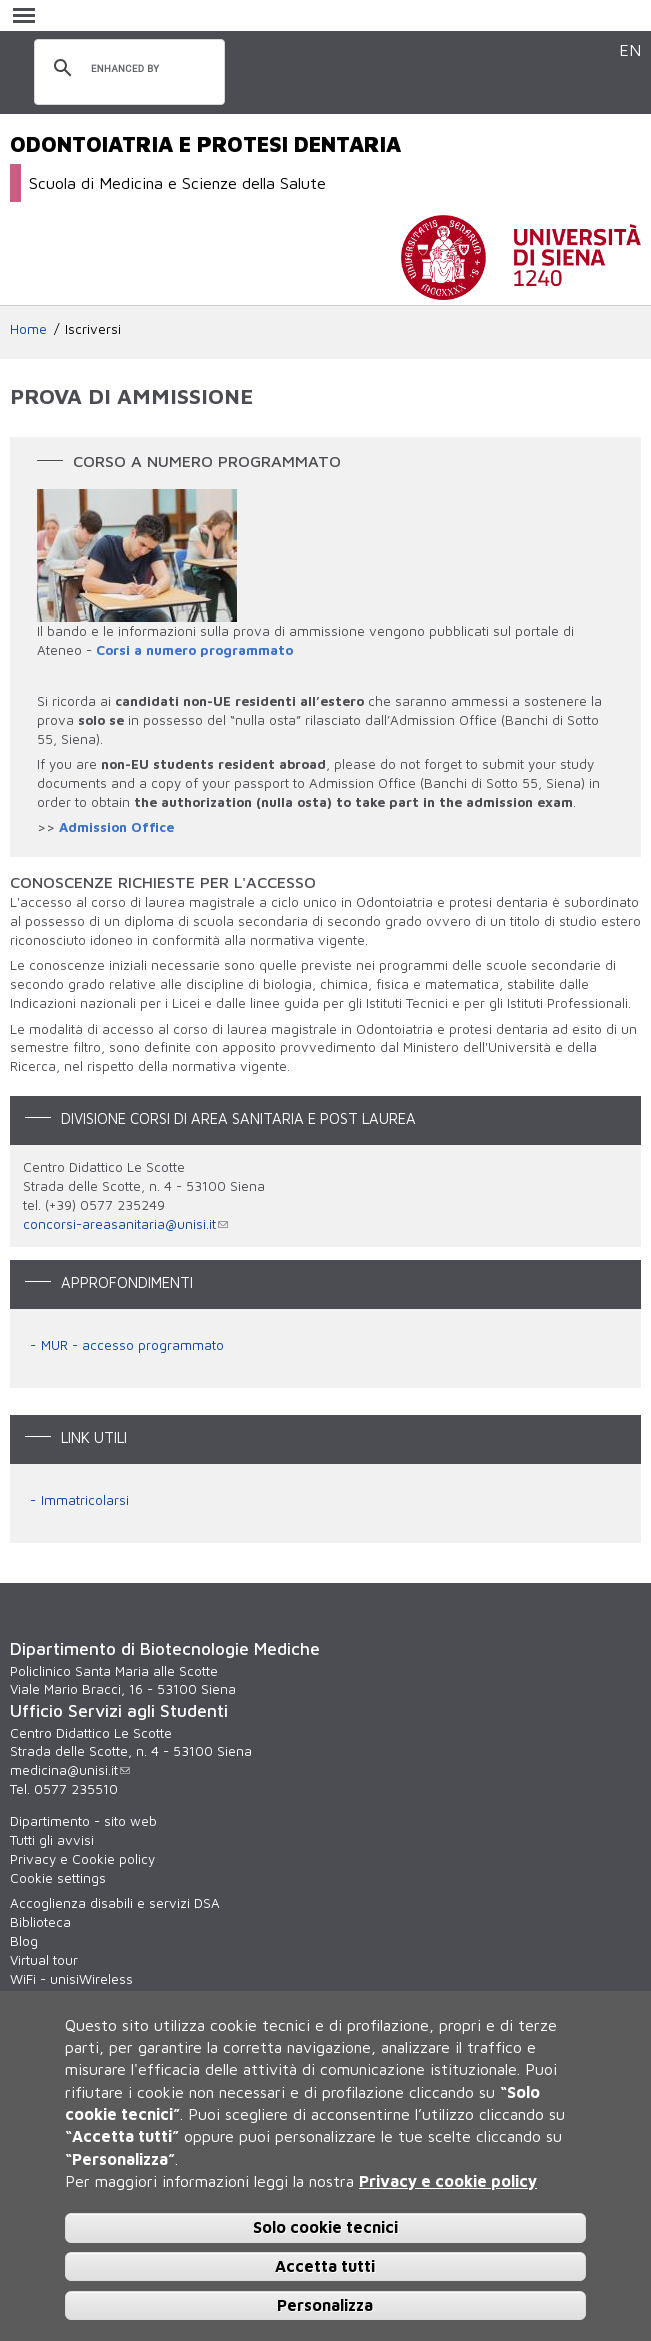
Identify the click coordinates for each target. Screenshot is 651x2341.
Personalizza (325, 2305)
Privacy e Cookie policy (82, 1859)
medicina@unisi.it (70, 1770)
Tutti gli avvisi (52, 1840)
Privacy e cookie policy (448, 2181)
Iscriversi (93, 329)
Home (28, 329)
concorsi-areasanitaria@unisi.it (125, 1224)
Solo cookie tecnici (325, 2227)
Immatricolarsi (85, 1500)
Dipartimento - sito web (83, 1821)
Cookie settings (58, 1878)
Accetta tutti (325, 2266)
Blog (24, 1941)
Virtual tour (44, 1960)
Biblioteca (40, 1922)
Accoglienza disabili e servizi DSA (115, 1903)
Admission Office (116, 827)
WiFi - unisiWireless (71, 1979)
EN (630, 49)
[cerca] (126, 69)
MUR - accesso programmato (132, 1345)
